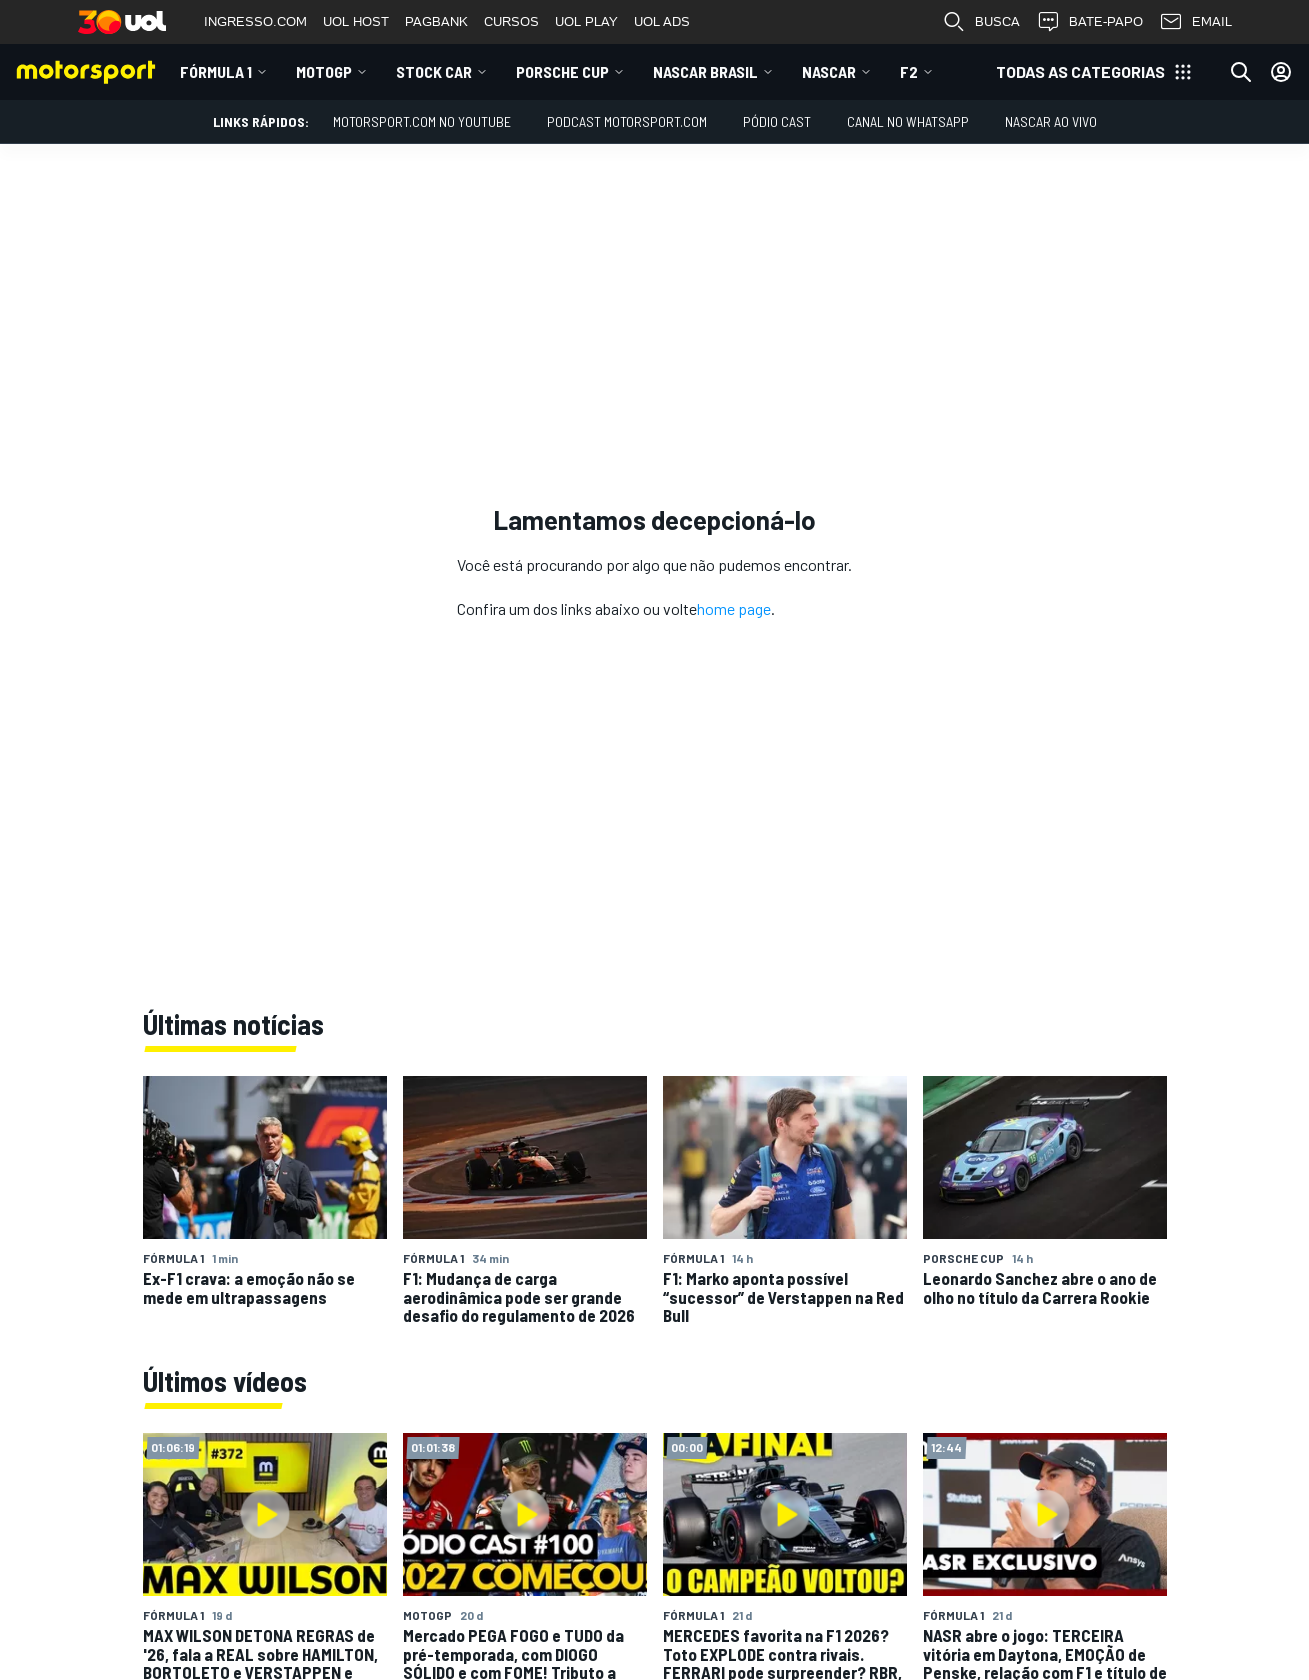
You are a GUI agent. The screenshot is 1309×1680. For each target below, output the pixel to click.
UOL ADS (662, 21)
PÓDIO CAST (777, 121)
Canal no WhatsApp (908, 121)
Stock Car (434, 71)
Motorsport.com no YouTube (422, 121)
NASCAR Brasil (705, 71)
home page (734, 608)
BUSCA (981, 22)
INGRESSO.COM (255, 21)
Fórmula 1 (216, 71)
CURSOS (511, 21)
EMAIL (1195, 22)
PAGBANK (436, 21)
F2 (909, 71)
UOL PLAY (586, 21)
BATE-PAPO (1089, 22)
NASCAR (829, 71)
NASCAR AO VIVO (1051, 121)
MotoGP (324, 71)
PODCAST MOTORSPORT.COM (627, 121)
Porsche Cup (562, 71)
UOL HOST (356, 21)
